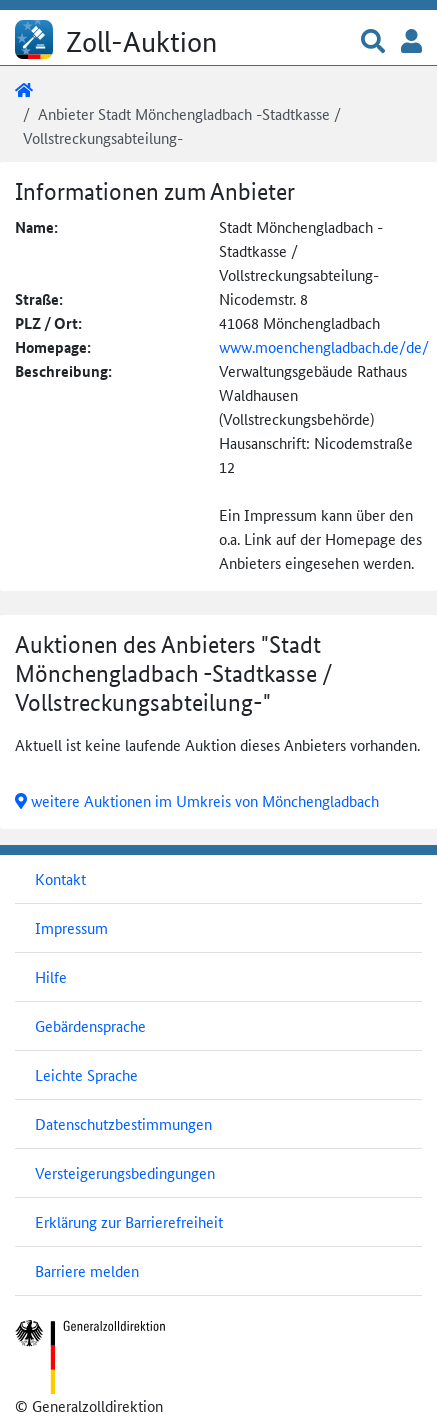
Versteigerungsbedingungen (125, 1172)
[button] (373, 42)
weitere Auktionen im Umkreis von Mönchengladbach (197, 800)
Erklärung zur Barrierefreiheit (129, 1221)
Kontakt (60, 878)
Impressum (71, 927)
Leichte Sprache (86, 1074)
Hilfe (51, 976)
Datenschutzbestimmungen (123, 1123)
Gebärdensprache (90, 1025)
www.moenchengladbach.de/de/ (324, 346)
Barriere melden (87, 1270)
